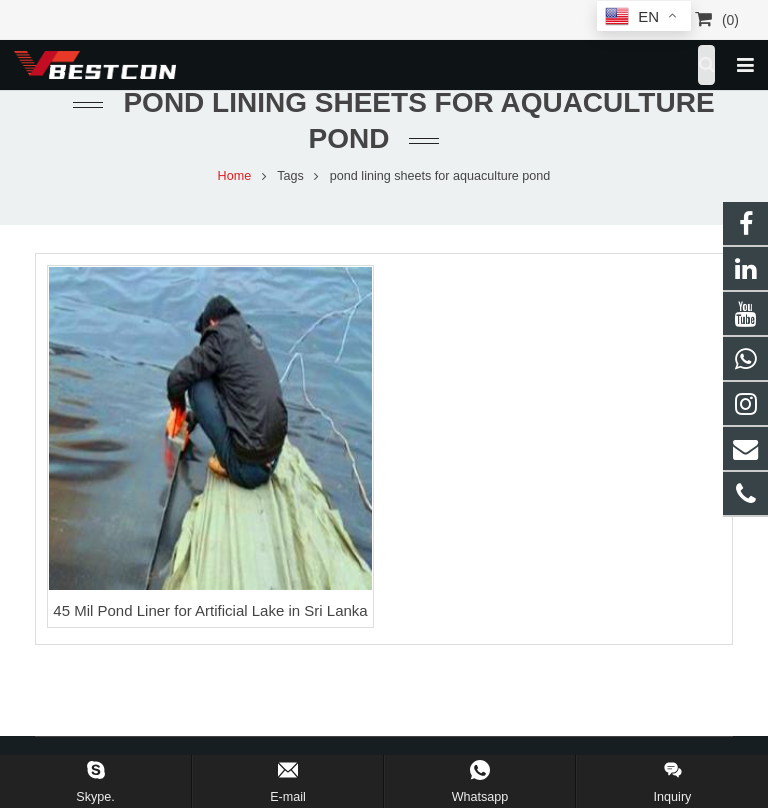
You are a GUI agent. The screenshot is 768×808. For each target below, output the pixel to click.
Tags (290, 176)
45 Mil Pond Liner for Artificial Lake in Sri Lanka (210, 610)
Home (235, 176)
